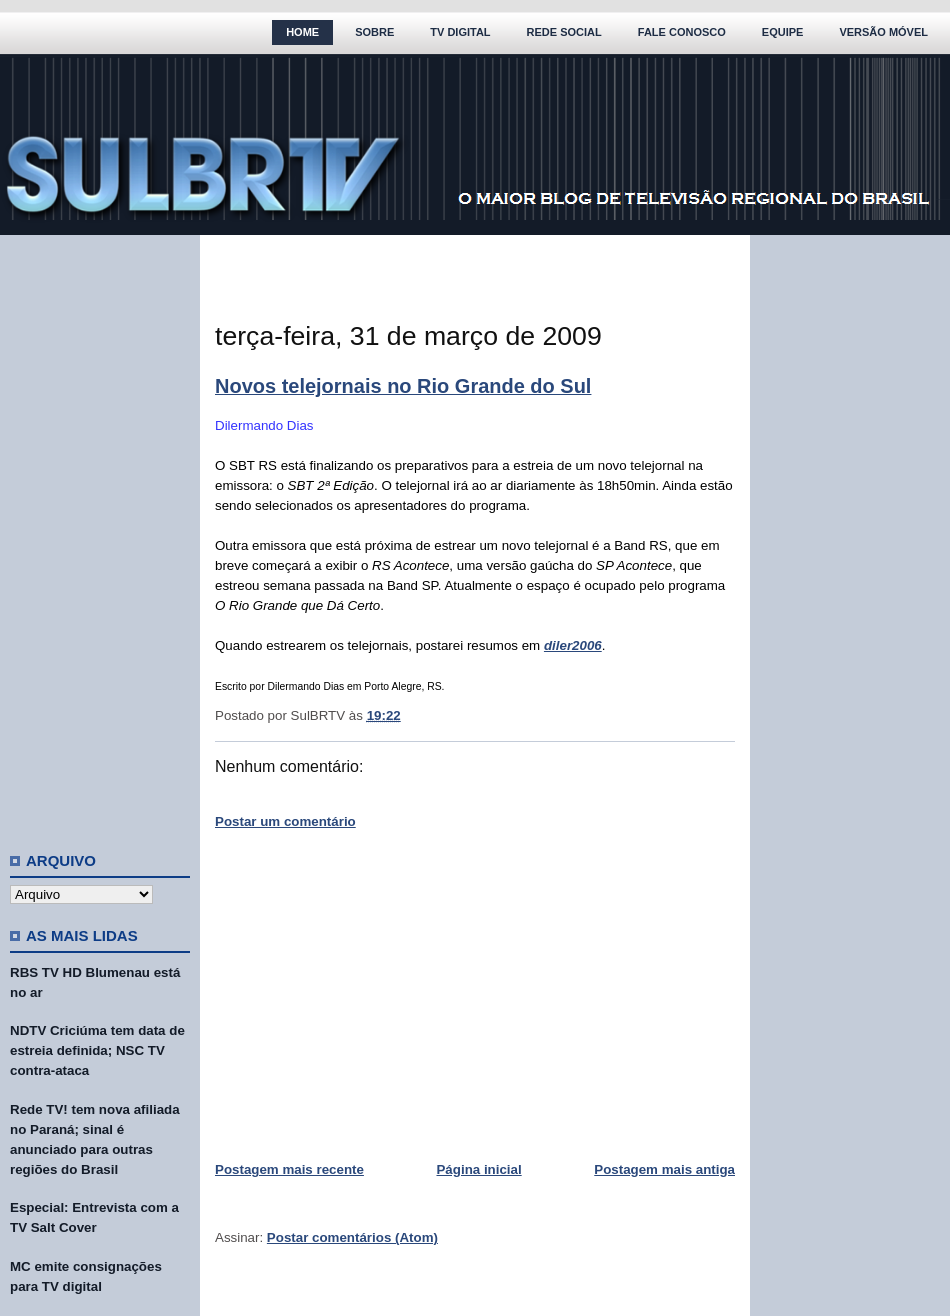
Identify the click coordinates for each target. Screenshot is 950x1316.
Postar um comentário (285, 821)
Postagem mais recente (289, 1169)
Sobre (374, 32)
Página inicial (478, 1169)
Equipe (783, 32)
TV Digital (460, 32)
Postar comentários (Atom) (352, 1237)
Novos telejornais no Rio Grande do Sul (403, 386)
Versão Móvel (883, 32)
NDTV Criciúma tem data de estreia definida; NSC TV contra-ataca (97, 1050)
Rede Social (564, 32)
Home (302, 32)
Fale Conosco (682, 32)
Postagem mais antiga (664, 1169)
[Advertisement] (100, 535)
